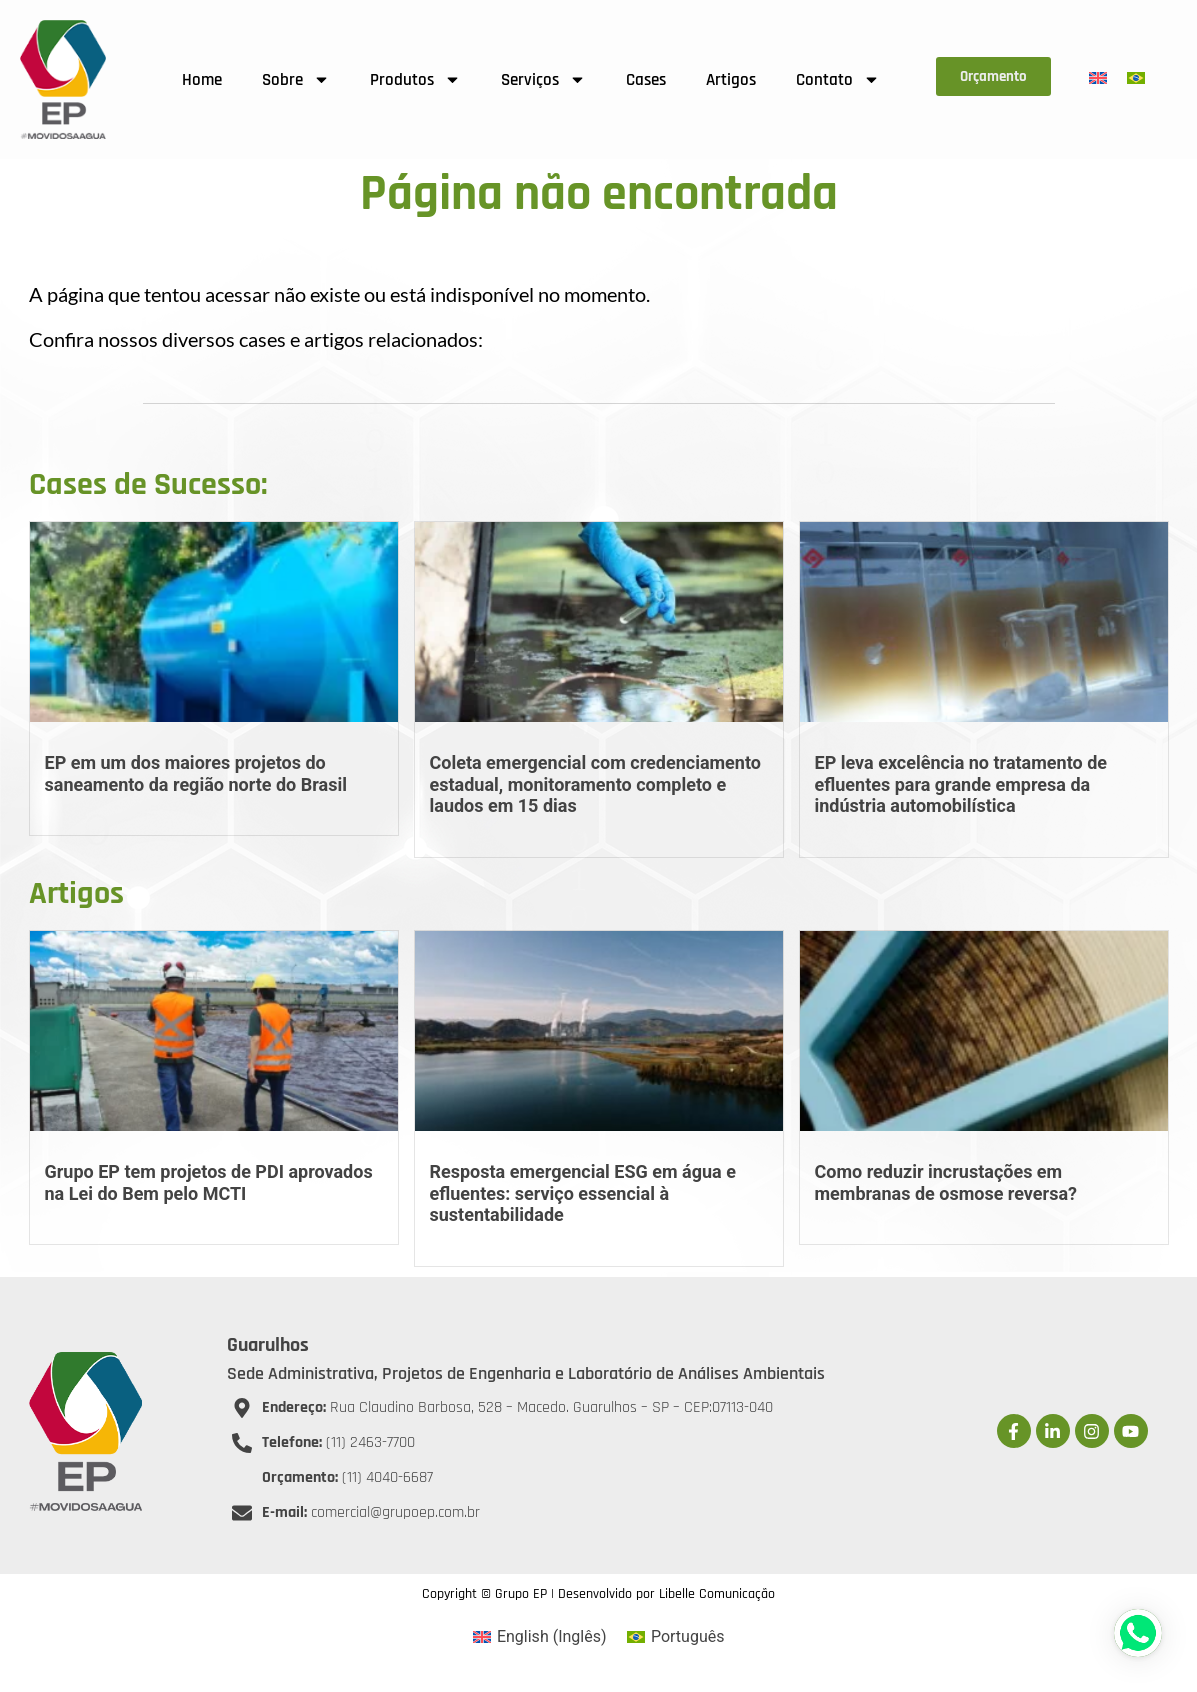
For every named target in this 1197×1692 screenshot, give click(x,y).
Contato (838, 79)
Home (202, 80)
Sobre (296, 79)
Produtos (415, 79)
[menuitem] (1098, 78)
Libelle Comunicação (717, 1594)
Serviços (543, 79)
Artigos (731, 80)
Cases (646, 80)
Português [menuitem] (688, 1636)
